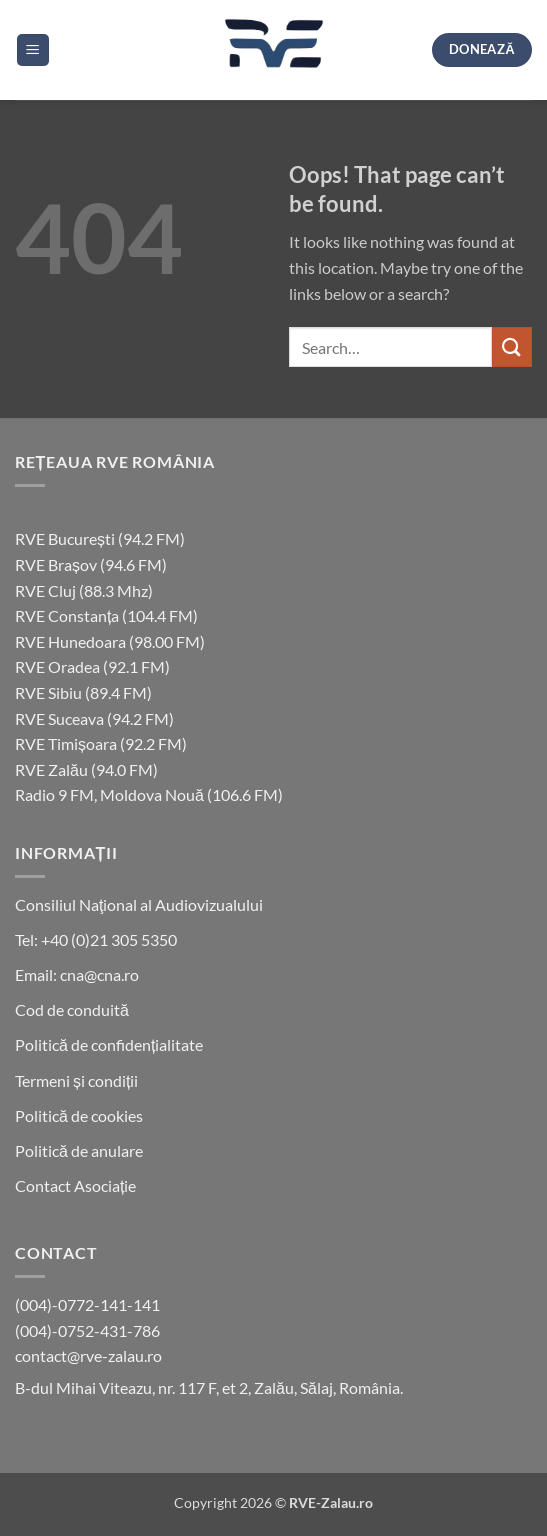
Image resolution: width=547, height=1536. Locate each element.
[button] (33, 50)
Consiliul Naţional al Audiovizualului (139, 904)
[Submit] (512, 346)
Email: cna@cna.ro (77, 974)
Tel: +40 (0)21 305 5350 (96, 939)
